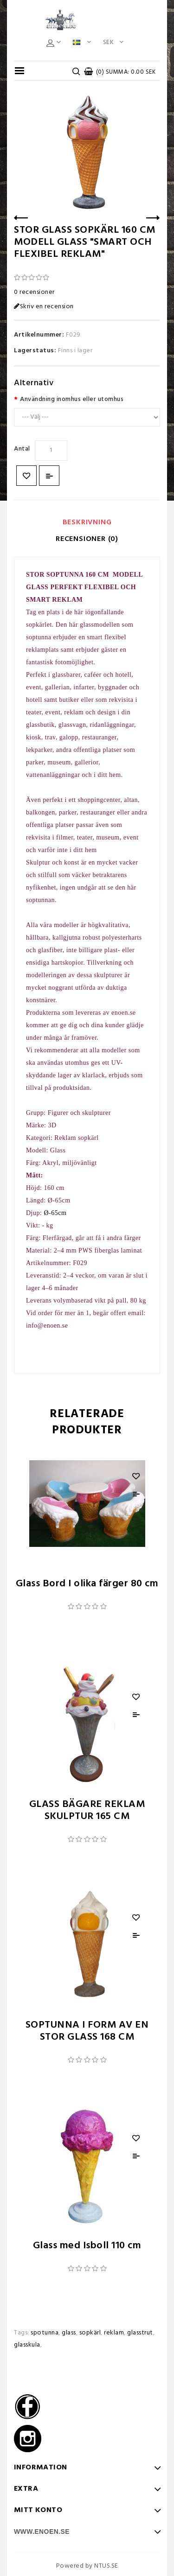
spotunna (44, 2333)
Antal (22, 449)
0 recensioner (34, 292)
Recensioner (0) (87, 539)
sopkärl (90, 2333)
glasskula (27, 2345)
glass (69, 2333)
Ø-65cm (55, 1212)
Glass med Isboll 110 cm (87, 2246)
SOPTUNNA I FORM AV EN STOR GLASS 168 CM (87, 2031)
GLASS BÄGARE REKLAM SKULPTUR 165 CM (87, 1810)
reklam (114, 2333)
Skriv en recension (44, 306)
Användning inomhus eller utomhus (71, 399)
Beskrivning (87, 522)
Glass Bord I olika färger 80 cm (87, 1584)
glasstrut (140, 2333)
